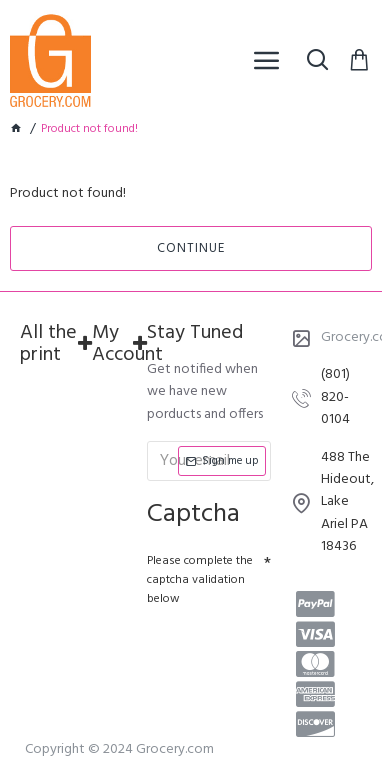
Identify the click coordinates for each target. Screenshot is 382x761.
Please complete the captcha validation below (200, 580)
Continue (191, 248)
